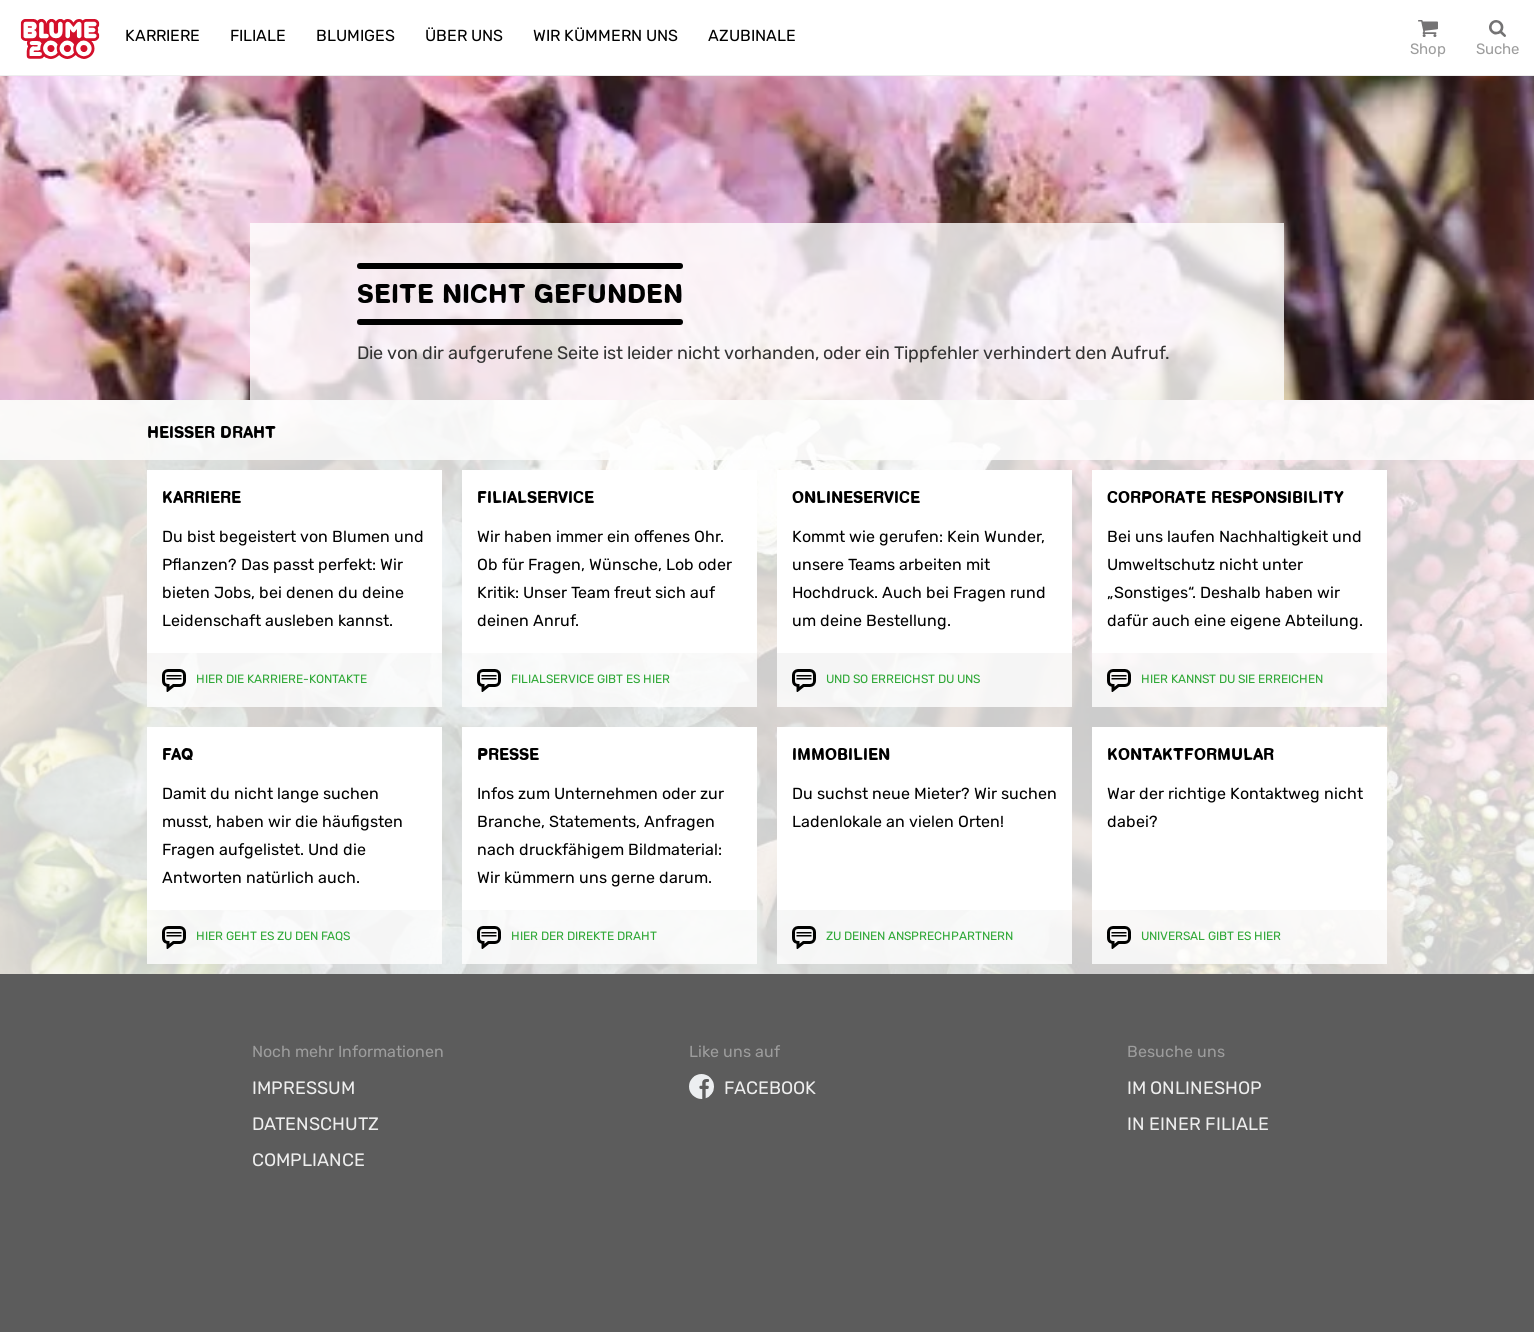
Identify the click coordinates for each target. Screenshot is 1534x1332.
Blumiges (355, 35)
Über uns (464, 35)
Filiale (258, 35)
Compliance (308, 1160)
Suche (1497, 49)
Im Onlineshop (1194, 1088)
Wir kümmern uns (605, 35)
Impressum (303, 1088)
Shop (1428, 49)
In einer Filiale (1198, 1124)
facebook (752, 1088)
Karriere (162, 35)
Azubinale (752, 35)
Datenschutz (315, 1124)
